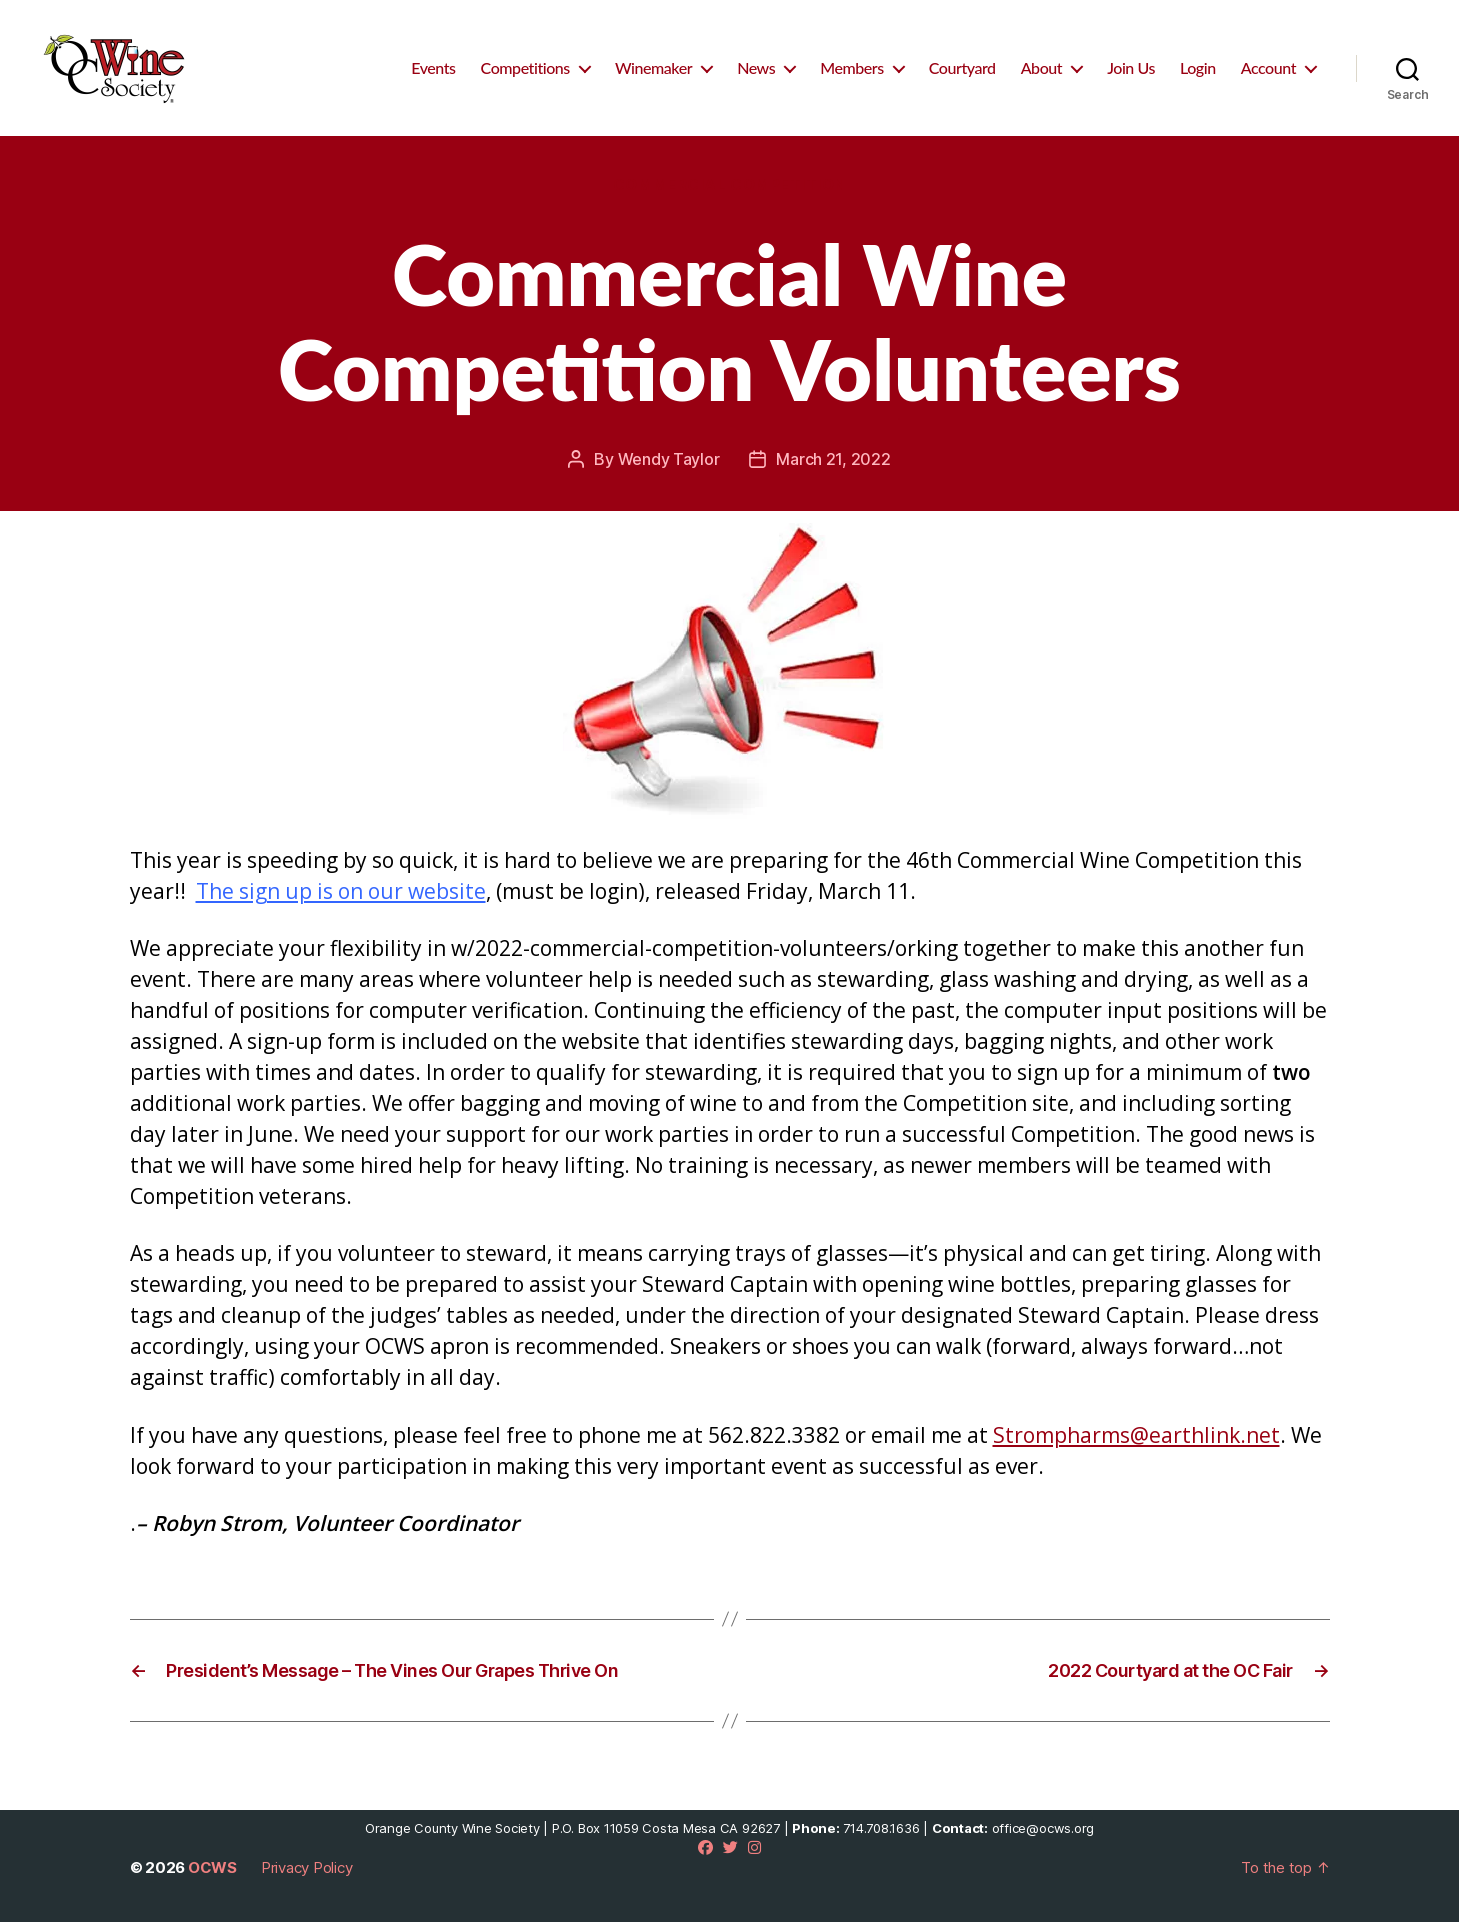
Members (852, 72)
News (756, 72)
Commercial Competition (729, 195)
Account (1268, 72)
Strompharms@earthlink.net (1136, 1445)
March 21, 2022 (833, 469)
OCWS (212, 1877)
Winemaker (653, 72)
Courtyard (962, 72)
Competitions (525, 72)
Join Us (1131, 72)
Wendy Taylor (669, 469)
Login (1198, 72)
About (1042, 72)
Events (433, 72)
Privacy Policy (307, 1877)
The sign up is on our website (341, 901)
